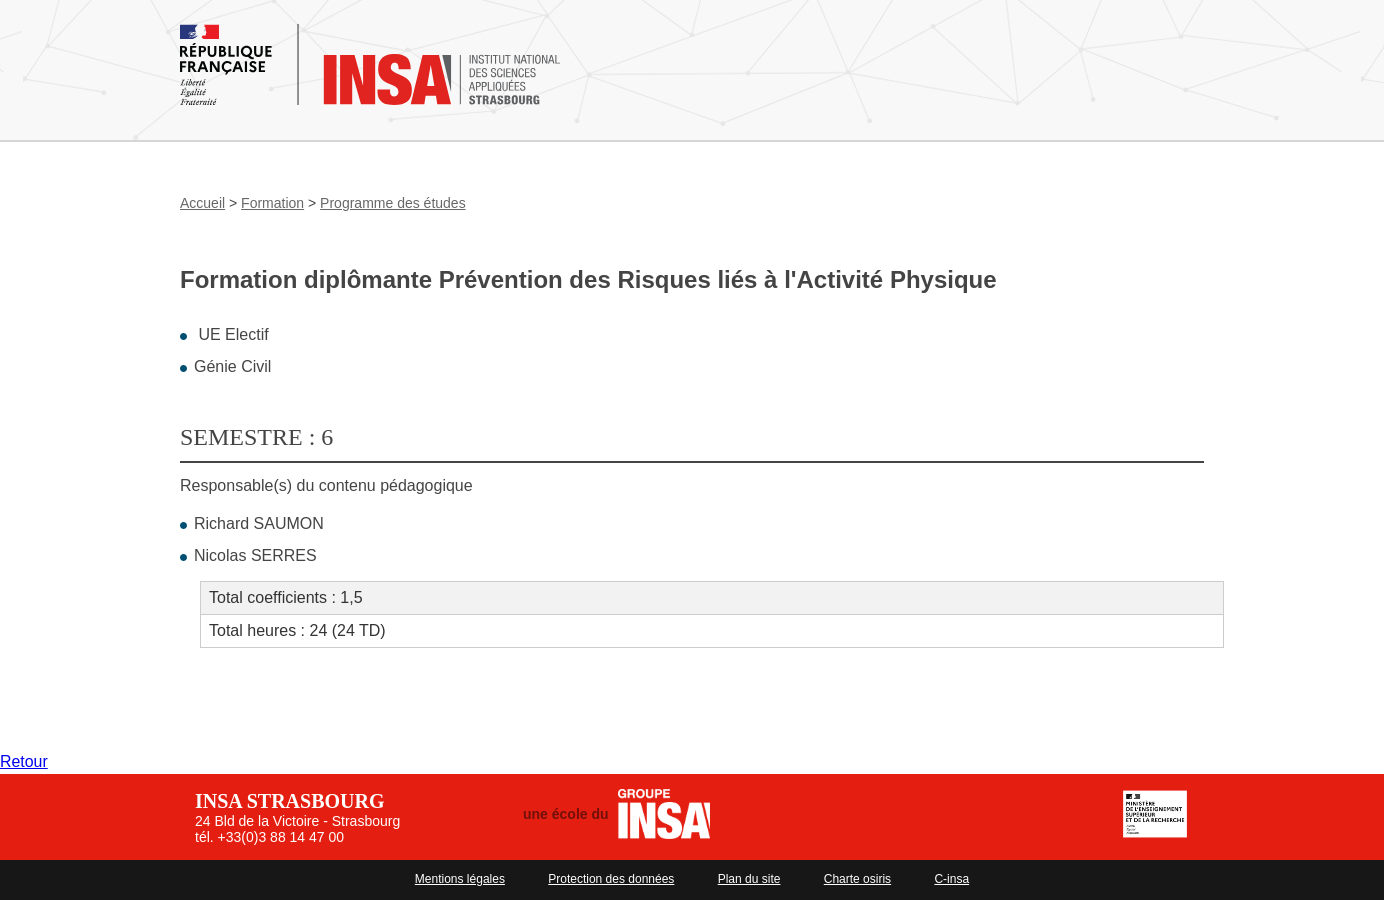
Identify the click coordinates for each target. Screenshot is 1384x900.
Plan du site (749, 879)
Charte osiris (857, 879)
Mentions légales (460, 879)
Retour (24, 761)
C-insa (951, 879)
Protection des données (611, 879)
